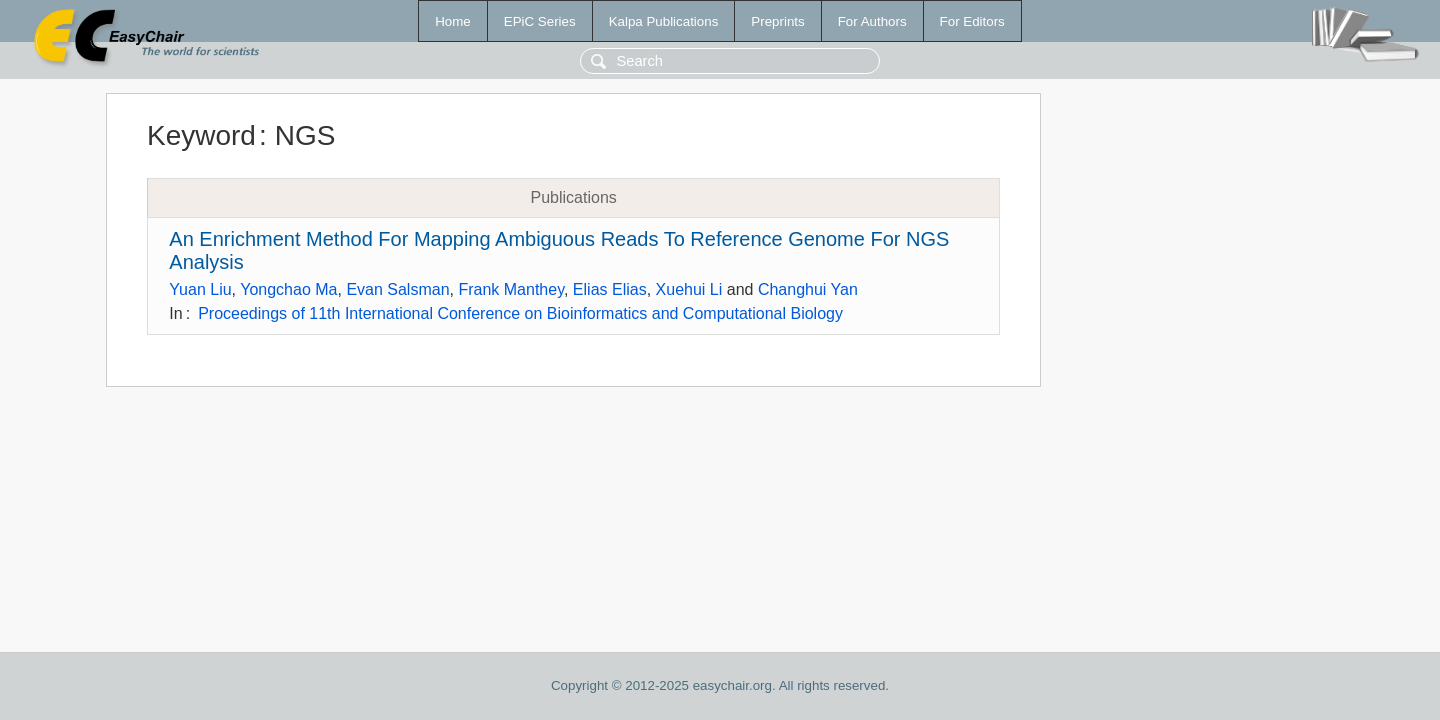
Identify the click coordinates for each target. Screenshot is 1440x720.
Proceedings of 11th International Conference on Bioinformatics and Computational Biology (520, 313)
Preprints (777, 21)
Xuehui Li (689, 289)
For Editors (972, 21)
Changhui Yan (808, 289)
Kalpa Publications (664, 21)
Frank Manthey (511, 289)
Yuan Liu (200, 289)
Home (453, 21)
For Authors (872, 21)
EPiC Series (540, 21)
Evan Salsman (397, 289)
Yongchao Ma (288, 289)
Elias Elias (610, 289)
